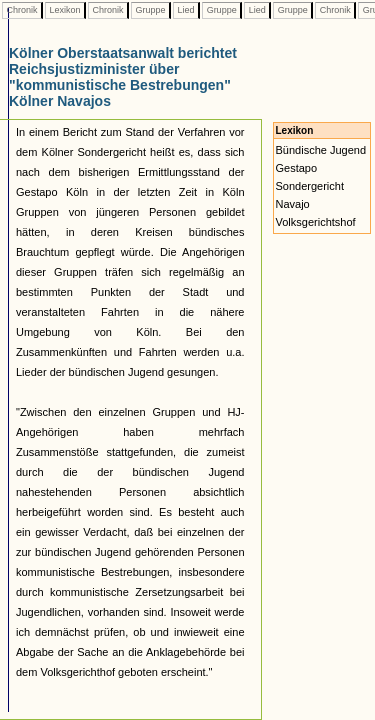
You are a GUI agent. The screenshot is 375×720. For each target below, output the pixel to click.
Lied (186, 10)
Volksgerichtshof (316, 222)
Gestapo (297, 168)
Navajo (293, 204)
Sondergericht (310, 186)
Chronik (22, 10)
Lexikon (65, 10)
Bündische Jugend (321, 150)
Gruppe (150, 10)
